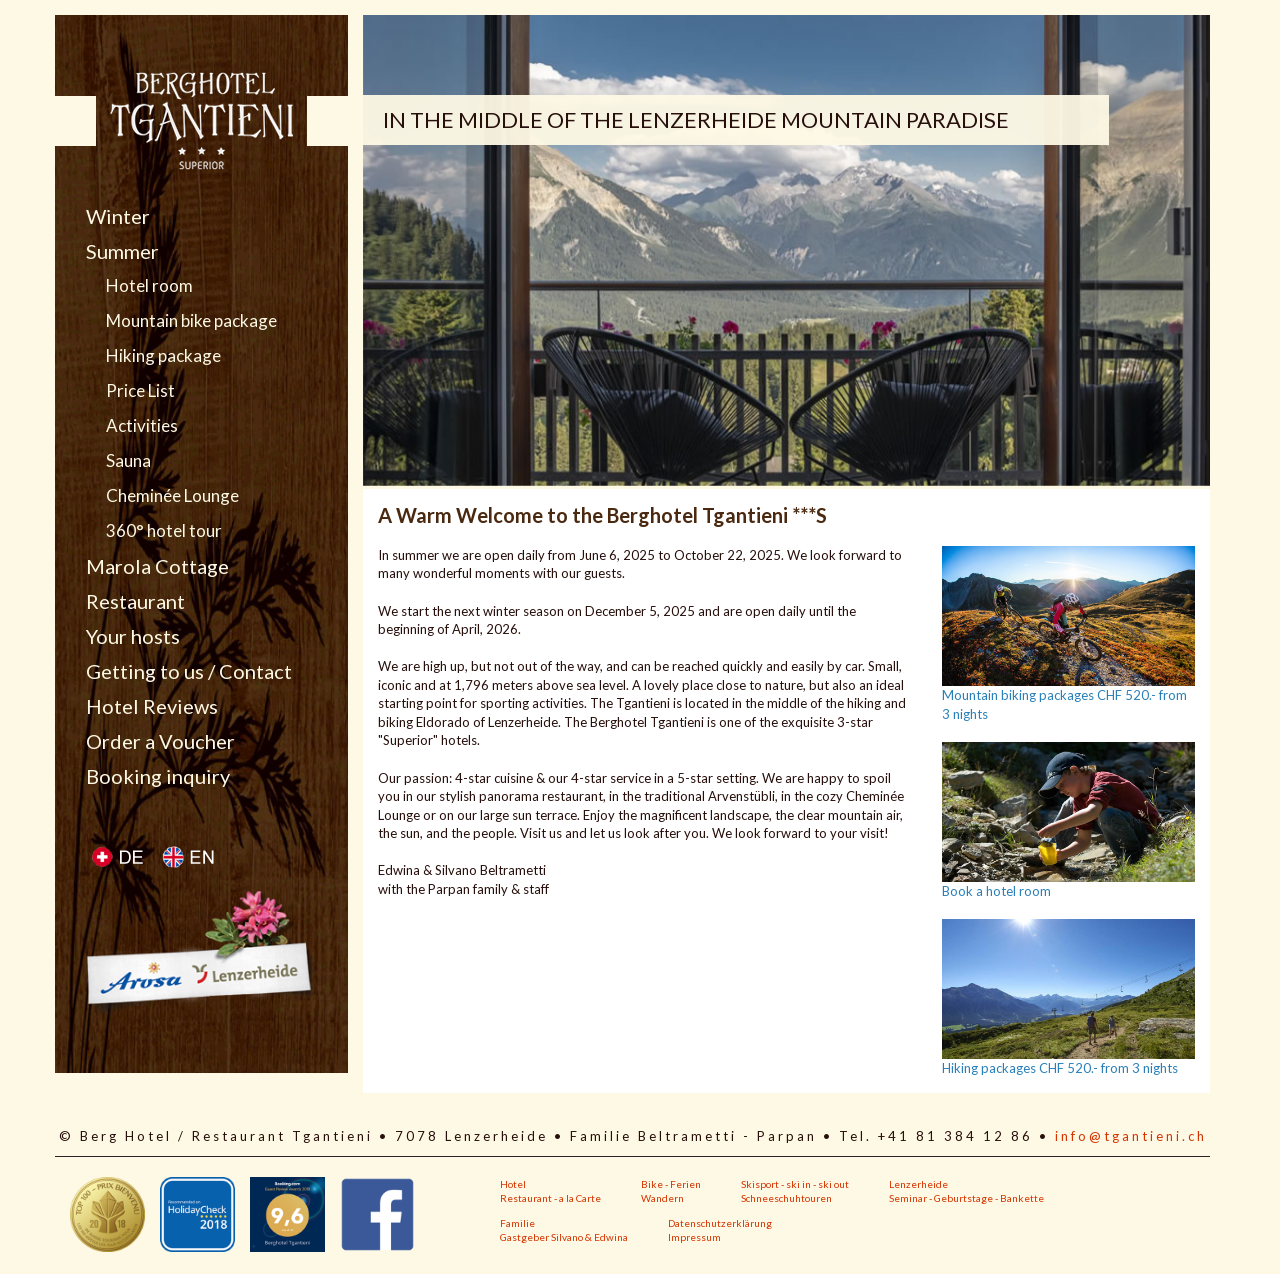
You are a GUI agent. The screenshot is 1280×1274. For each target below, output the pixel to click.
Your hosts (133, 636)
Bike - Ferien (671, 1184)
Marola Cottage (157, 566)
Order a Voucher (160, 741)
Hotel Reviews (152, 706)
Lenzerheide (918, 1184)
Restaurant (135, 601)
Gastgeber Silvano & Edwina (564, 1237)
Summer (122, 251)
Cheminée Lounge (172, 496)
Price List (140, 391)
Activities (142, 426)
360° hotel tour (164, 531)
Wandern (662, 1198)
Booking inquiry (158, 776)
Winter (118, 216)
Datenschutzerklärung (720, 1223)
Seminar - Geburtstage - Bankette (966, 1198)
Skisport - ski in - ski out (795, 1184)
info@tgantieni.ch (1131, 1136)
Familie (517, 1223)
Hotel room (149, 286)
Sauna (128, 461)
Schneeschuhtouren (786, 1198)
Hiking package (163, 356)
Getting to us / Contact (189, 671)
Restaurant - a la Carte (550, 1198)
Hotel (513, 1184)
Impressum (694, 1237)
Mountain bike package (191, 321)
